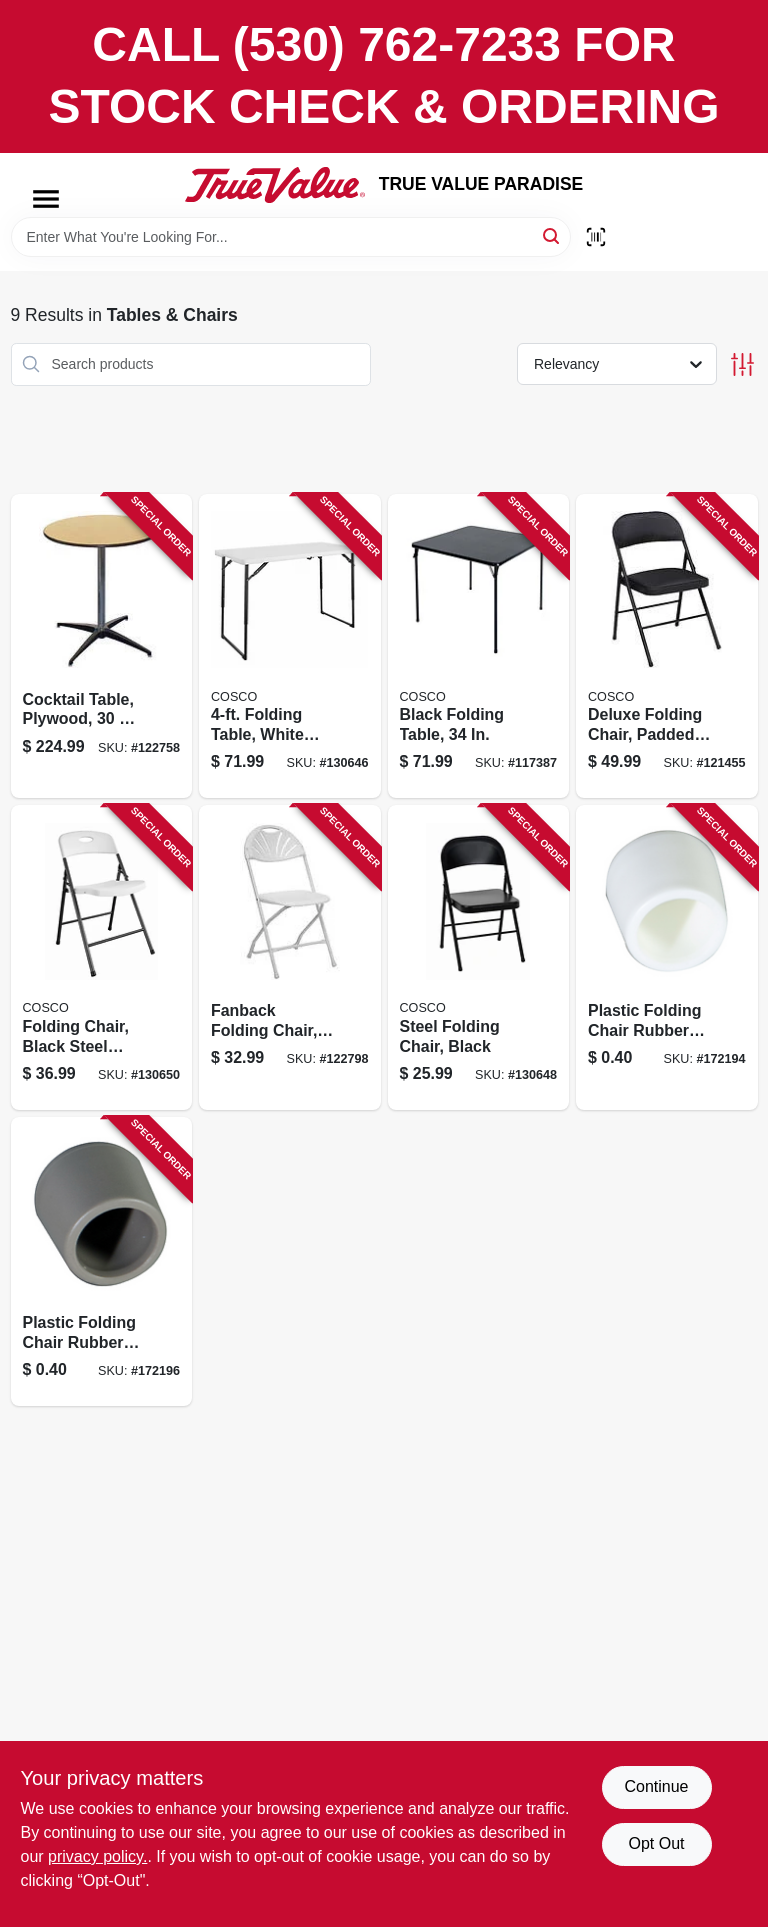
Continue (656, 1786)
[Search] (552, 235)
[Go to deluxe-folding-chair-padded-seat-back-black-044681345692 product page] (667, 646)
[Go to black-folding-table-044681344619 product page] (479, 646)
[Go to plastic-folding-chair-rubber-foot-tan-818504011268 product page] (102, 1261)
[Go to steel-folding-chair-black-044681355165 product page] (479, 957)
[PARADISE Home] (275, 185)
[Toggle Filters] (742, 364)
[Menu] (46, 199)
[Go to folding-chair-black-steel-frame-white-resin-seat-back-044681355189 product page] (102, 957)
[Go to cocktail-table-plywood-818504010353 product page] (102, 646)
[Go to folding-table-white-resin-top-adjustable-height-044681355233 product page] (290, 646)
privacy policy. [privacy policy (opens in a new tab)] (97, 1856)
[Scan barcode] (596, 237)
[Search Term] (291, 237)
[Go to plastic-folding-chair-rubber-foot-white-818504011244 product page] (667, 957)
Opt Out (656, 1843)
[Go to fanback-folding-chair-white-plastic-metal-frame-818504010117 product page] (290, 957)
